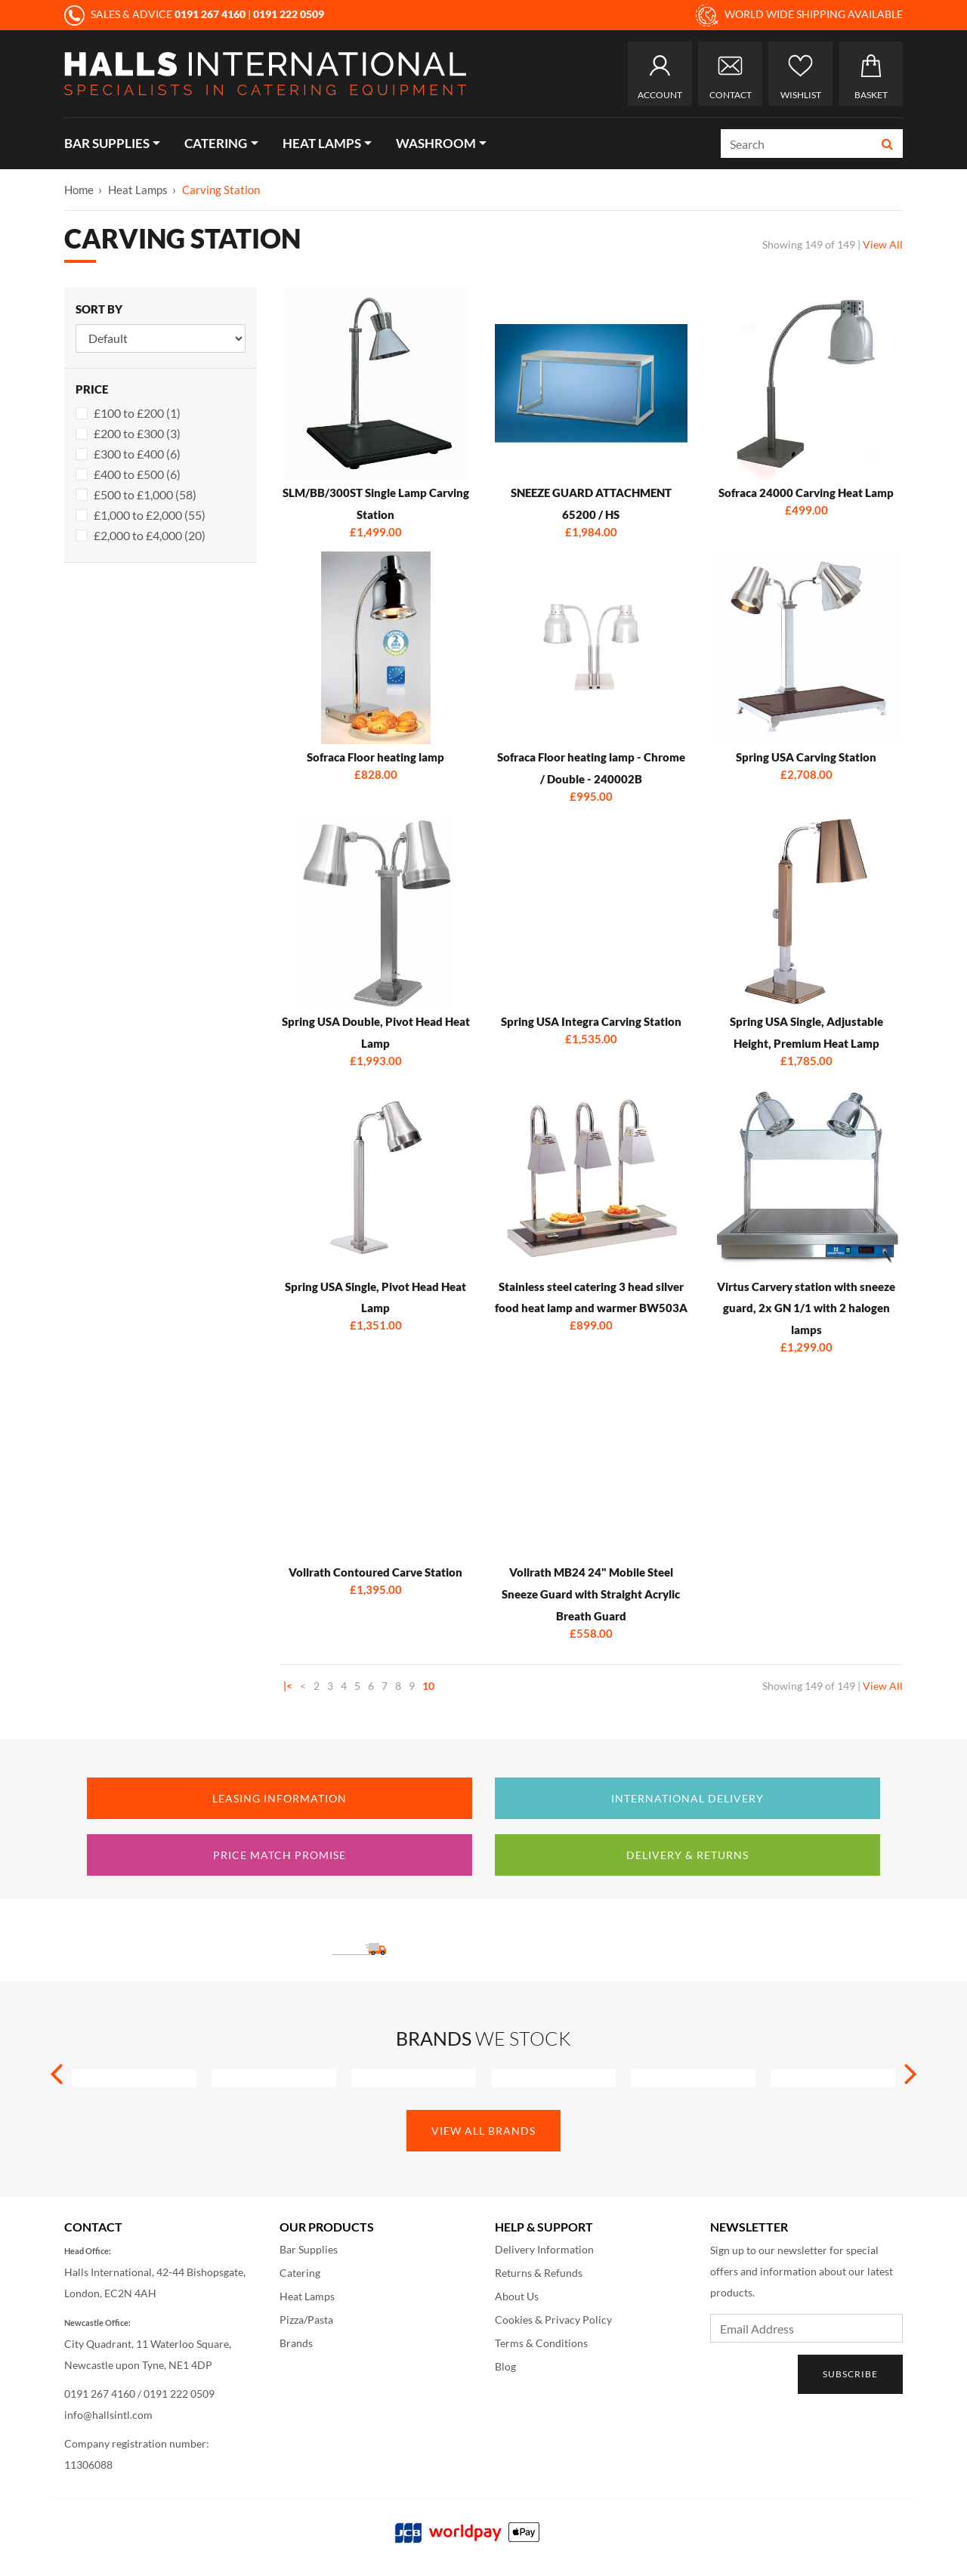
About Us (517, 2296)
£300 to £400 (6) (137, 453)
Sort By (99, 309)
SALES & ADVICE (156, 14)
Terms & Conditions (541, 2343)
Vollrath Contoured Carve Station (375, 1572)
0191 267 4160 (99, 2393)
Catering (215, 143)
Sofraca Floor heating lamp (375, 757)
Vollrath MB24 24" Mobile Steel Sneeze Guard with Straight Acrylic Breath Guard (591, 1594)
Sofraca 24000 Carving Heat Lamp (806, 492)
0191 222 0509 (179, 2393)
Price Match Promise (279, 1855)
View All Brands (483, 2130)
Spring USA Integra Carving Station (591, 1021)
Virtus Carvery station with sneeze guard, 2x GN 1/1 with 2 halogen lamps (806, 1308)
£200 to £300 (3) (137, 433)
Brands (296, 2343)
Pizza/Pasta (306, 2319)
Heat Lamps (322, 143)
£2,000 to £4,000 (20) (149, 535)
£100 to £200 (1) (137, 413)
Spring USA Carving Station (806, 757)
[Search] (797, 143)
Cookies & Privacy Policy (553, 2319)
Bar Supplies (107, 143)
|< (287, 1685)
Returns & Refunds (538, 2272)
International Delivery (687, 1798)
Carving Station (221, 189)
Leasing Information (279, 1798)
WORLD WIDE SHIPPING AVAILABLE (799, 15)
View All (883, 244)
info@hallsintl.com (108, 2414)
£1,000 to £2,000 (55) (149, 515)
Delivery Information (544, 2249)
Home (79, 189)
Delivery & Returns (687, 1855)
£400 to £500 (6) (137, 474)
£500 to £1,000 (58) (145, 494)
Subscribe (850, 2374)
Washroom (436, 143)
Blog (505, 2366)
